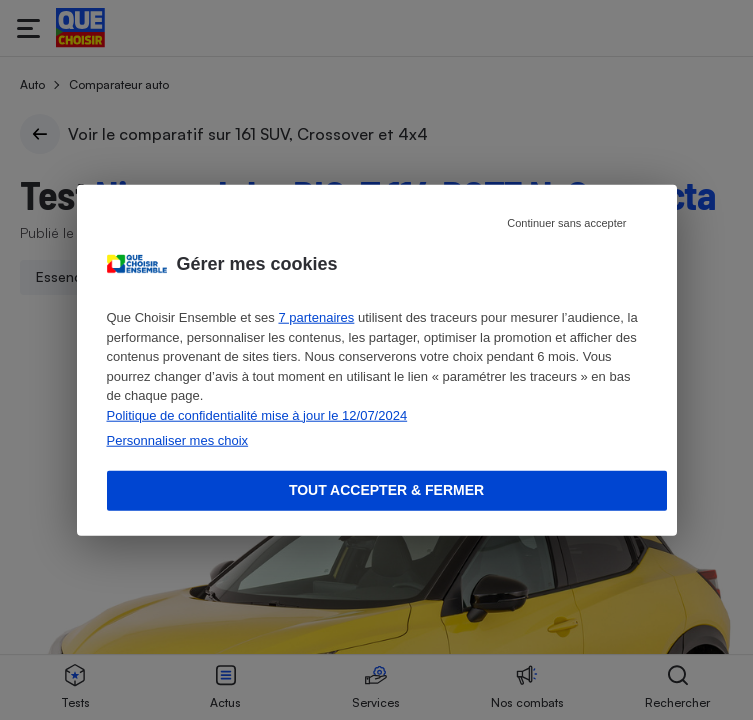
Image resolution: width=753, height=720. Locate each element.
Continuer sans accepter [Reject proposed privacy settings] (566, 223)
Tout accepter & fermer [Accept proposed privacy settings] (386, 490)
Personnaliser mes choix (178, 440)
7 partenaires (316, 317)
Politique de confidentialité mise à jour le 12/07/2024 (257, 414)
